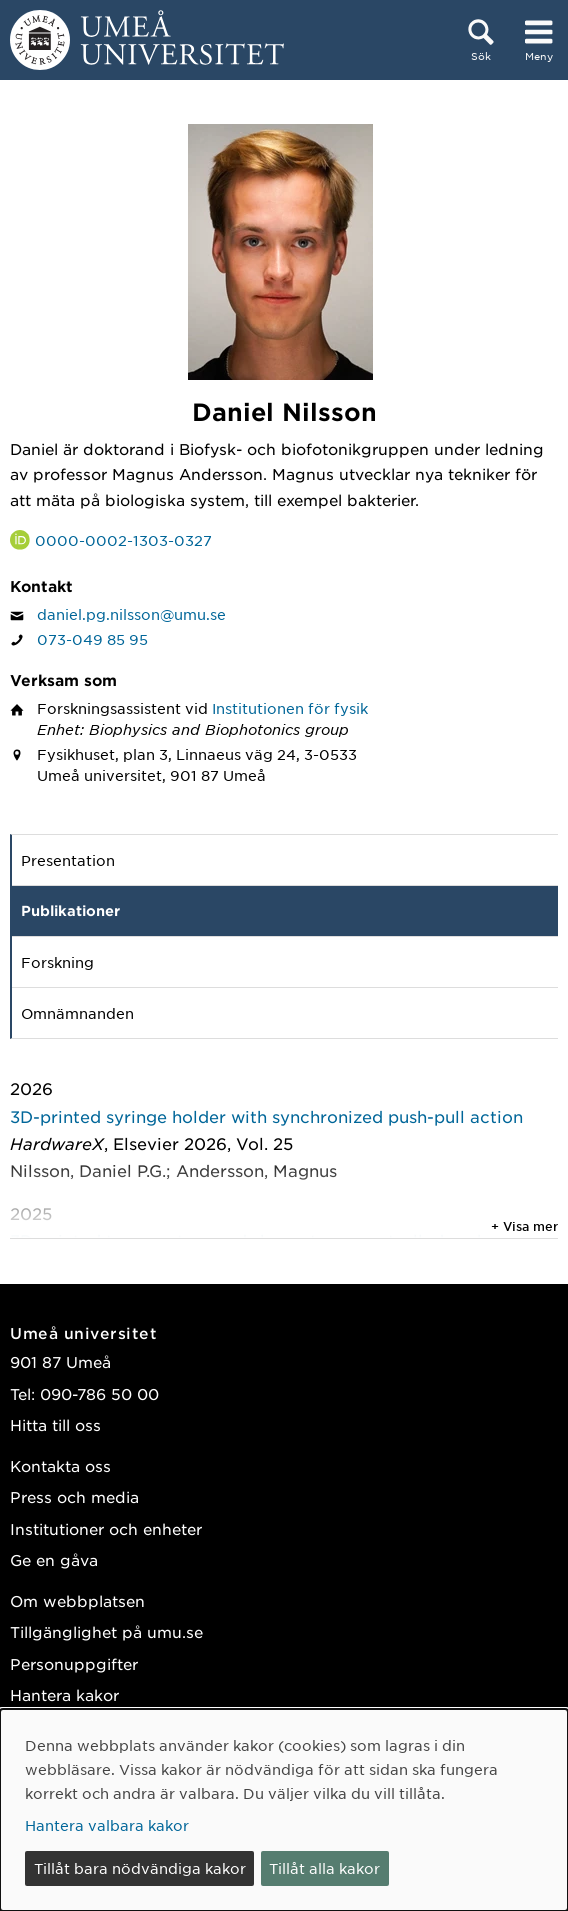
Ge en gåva (54, 1559)
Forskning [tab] (57, 962)
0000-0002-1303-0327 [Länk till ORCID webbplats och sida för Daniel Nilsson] (123, 540)
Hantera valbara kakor (107, 1825)
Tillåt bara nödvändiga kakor (140, 1868)
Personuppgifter (74, 1663)
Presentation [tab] (68, 860)
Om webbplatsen (77, 1600)
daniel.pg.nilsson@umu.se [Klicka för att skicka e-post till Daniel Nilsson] (131, 614)
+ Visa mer (524, 1226)
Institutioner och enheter (106, 1528)
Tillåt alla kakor (324, 1868)
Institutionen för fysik (290, 708)
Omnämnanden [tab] (77, 1013)
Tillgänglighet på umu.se (106, 1631)
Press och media (74, 1496)
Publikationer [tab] (70, 910)
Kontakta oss (60, 1465)
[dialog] (284, 1810)
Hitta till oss (55, 1424)
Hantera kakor (64, 1694)
